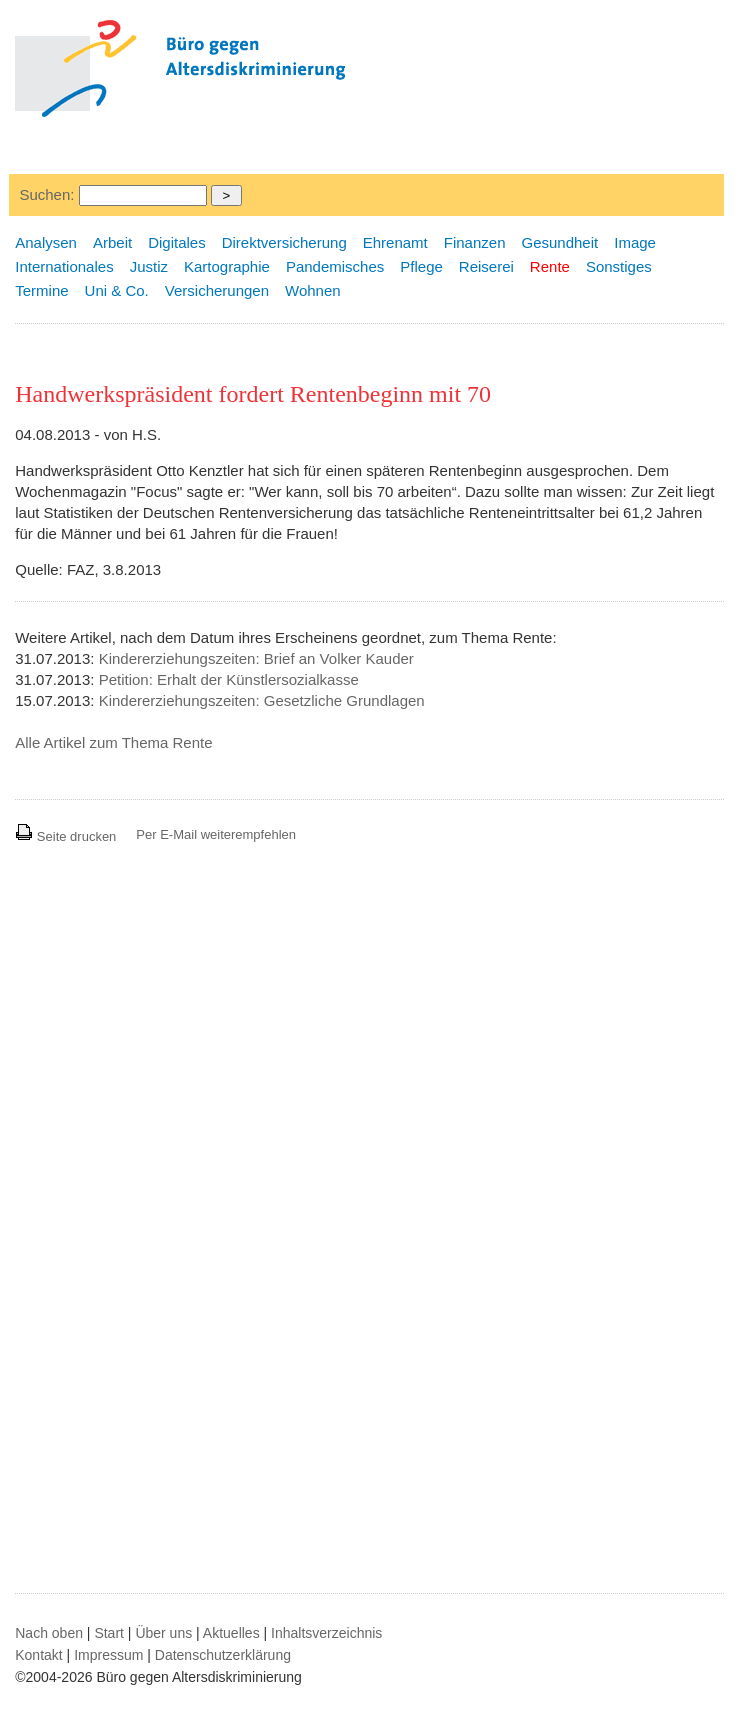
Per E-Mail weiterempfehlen (216, 834)
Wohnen (313, 290)
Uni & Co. (117, 290)
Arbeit (112, 242)
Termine (41, 290)
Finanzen (475, 242)
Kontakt (38, 1655)
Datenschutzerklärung (223, 1655)
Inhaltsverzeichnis (326, 1633)
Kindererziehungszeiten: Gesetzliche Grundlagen (262, 700)
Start (109, 1633)
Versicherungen (217, 290)
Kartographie (227, 266)
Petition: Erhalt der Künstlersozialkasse (229, 679)
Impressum (108, 1655)
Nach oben (49, 1633)
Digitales (177, 242)
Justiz (149, 266)
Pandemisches (335, 266)
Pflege (421, 266)
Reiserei (486, 266)
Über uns (163, 1633)
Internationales (64, 266)
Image (635, 242)
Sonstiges (619, 266)
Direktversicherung (284, 242)
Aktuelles (231, 1633)
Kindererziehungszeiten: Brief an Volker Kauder (256, 658)
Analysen (46, 242)
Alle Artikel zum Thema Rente (113, 742)
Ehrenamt (395, 242)
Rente (550, 266)
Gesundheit (559, 242)
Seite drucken (65, 836)
